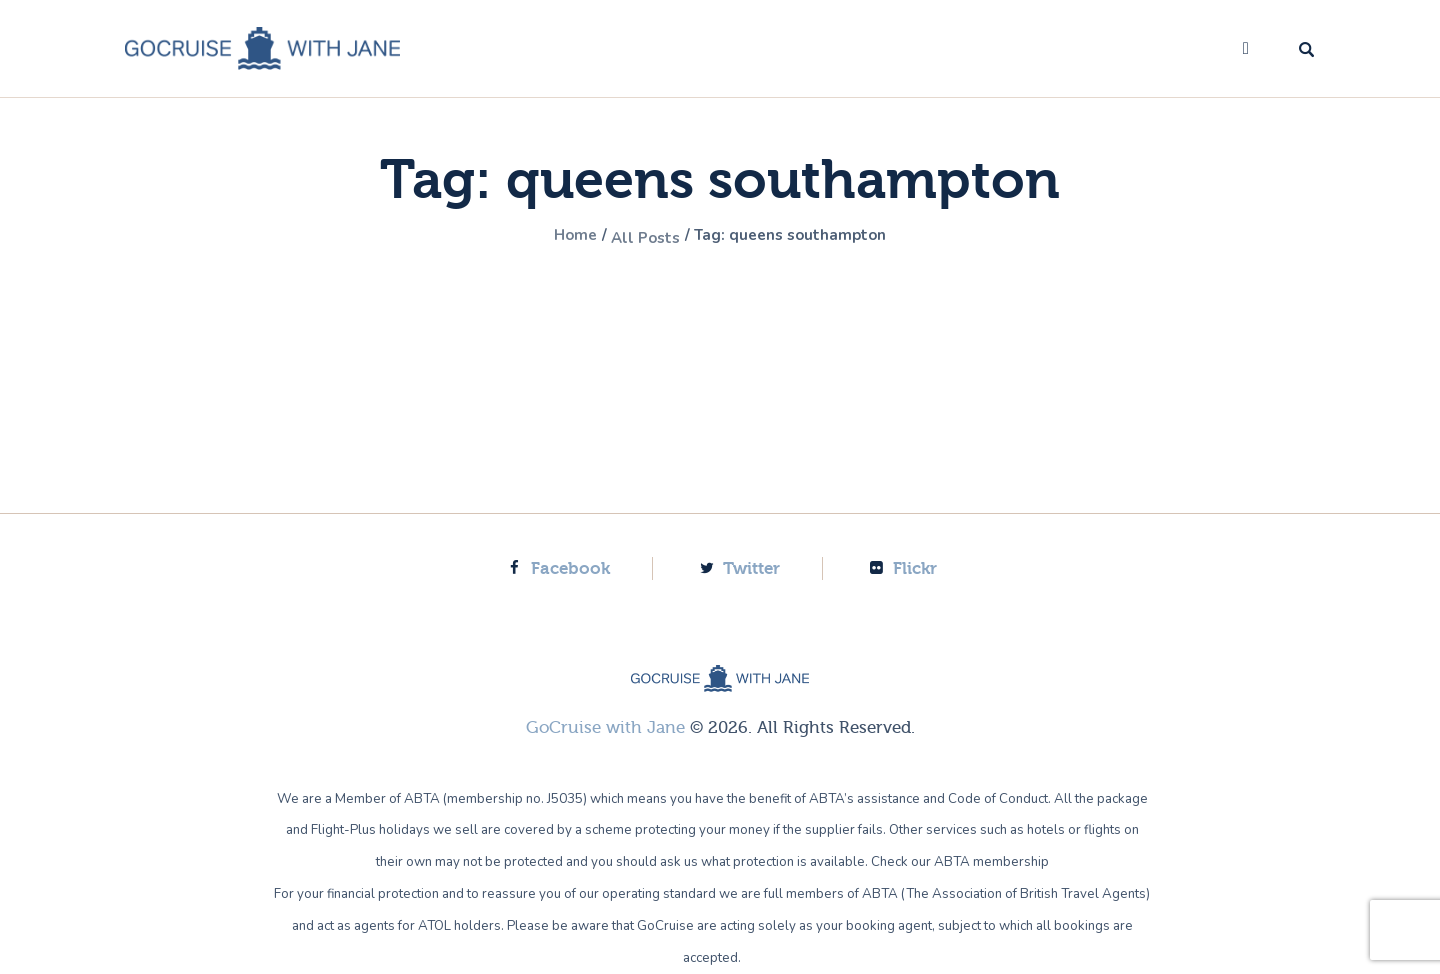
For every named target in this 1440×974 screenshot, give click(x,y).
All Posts (636, 237)
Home (554, 237)
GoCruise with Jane (605, 727)
